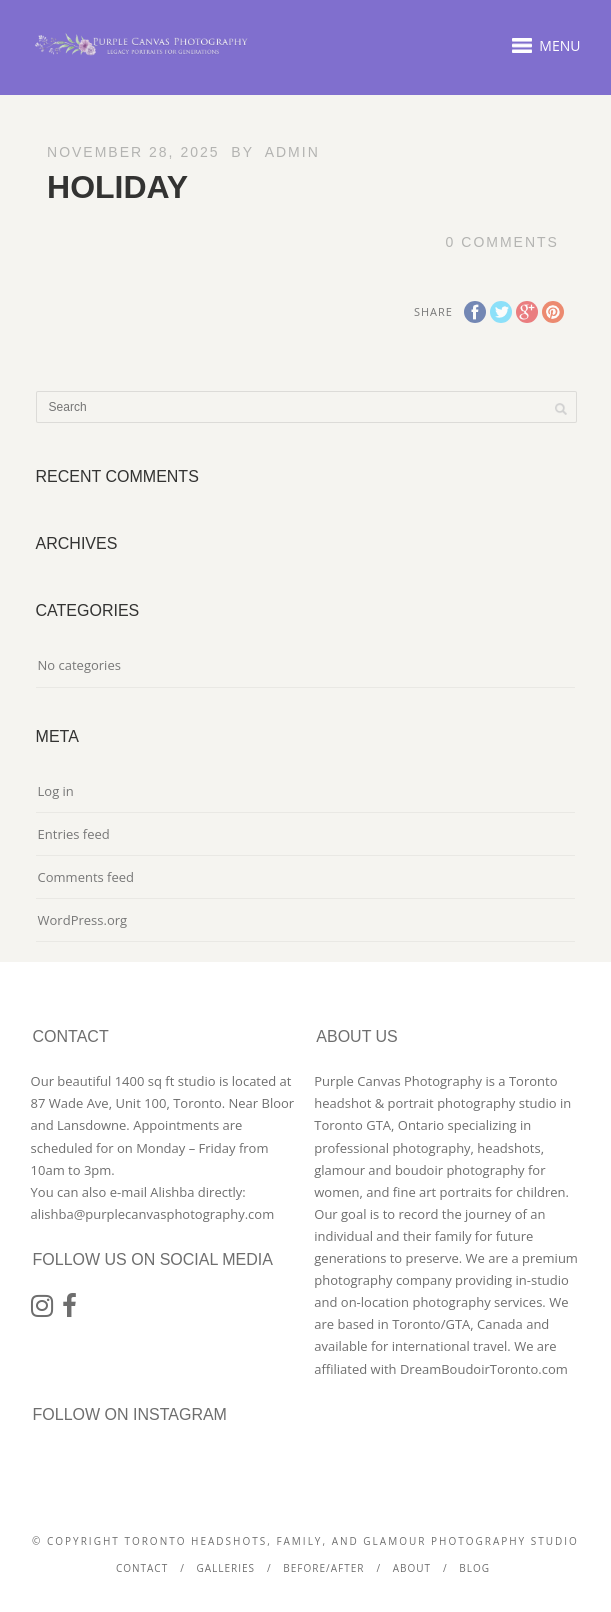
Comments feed (86, 877)
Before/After (323, 1568)
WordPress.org (83, 920)
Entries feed (74, 834)
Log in (56, 791)
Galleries (225, 1568)
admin (292, 152)
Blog (474, 1568)
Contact (142, 1568)
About (412, 1568)
